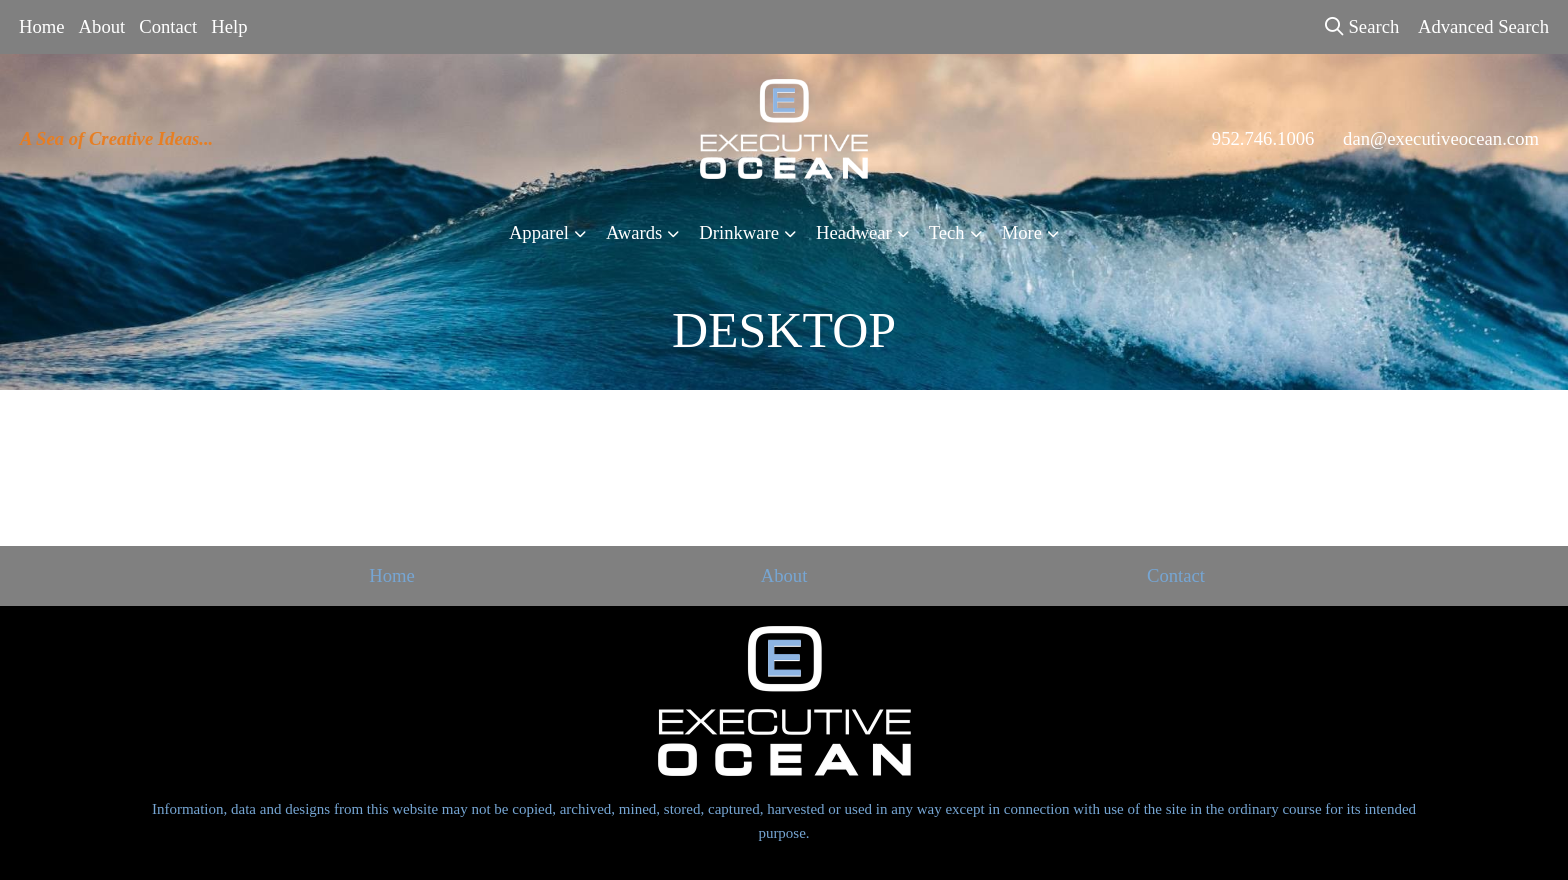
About (102, 26)
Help (229, 26)
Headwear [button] (854, 232)
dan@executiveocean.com (1441, 138)
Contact (168, 26)
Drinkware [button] (739, 232)
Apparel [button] (539, 232)
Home (42, 26)
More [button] (1022, 232)
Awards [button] (634, 232)
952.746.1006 (1263, 138)
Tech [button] (947, 232)
